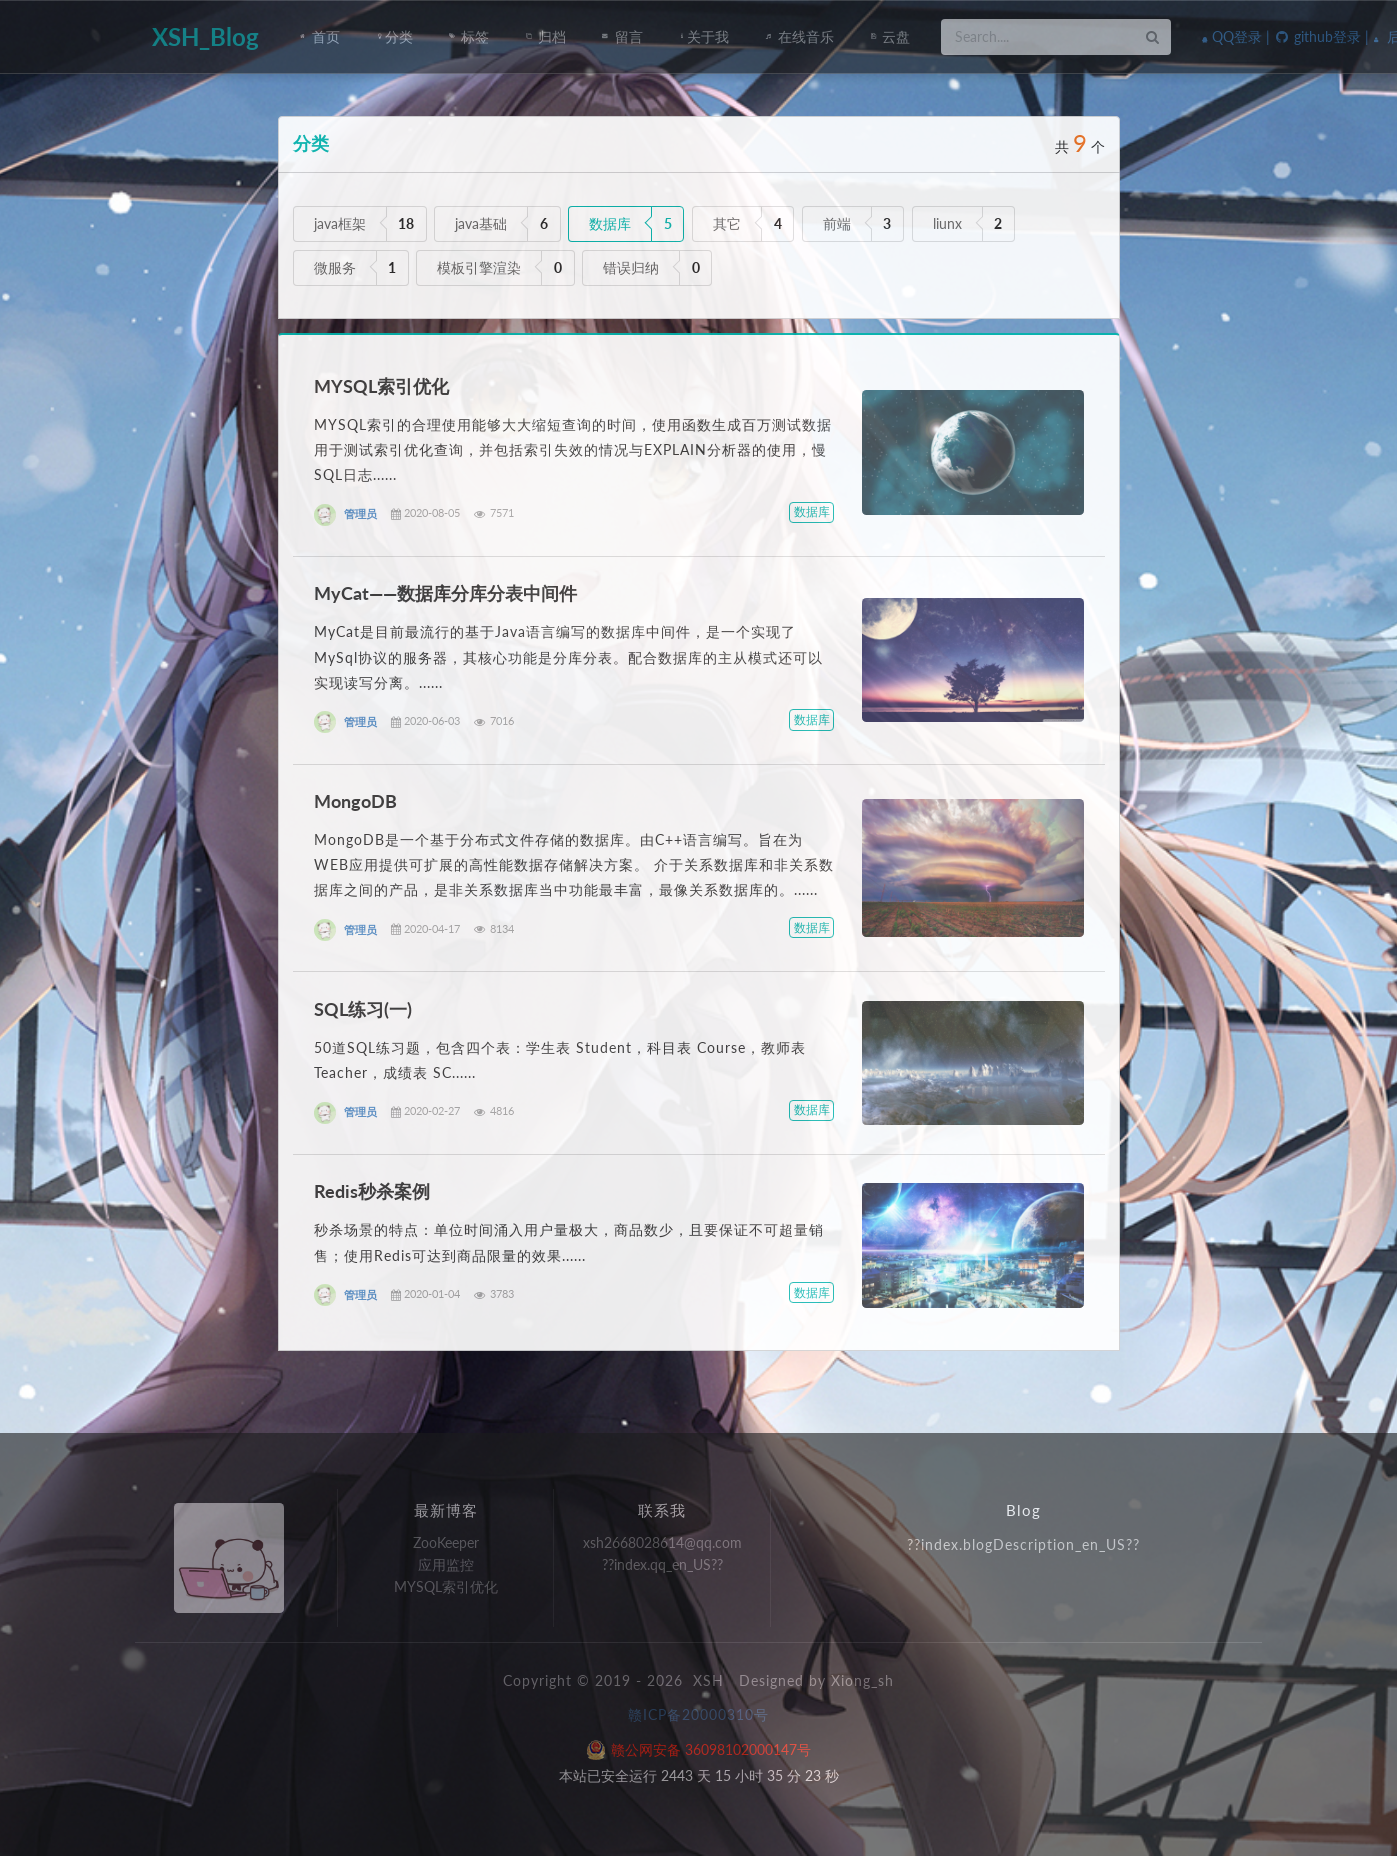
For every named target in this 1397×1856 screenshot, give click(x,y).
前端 (837, 223)
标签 (469, 36)
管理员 (360, 514)
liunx (947, 223)
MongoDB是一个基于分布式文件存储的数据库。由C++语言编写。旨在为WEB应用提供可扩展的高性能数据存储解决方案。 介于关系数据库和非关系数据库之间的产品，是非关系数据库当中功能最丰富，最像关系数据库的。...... (574, 864)
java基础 (481, 223)
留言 (622, 36)
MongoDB (355, 801)
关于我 (704, 36)
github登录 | (1321, 36)
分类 (394, 36)
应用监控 (446, 1564)
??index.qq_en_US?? (662, 1564)
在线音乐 (799, 36)
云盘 (890, 36)
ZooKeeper (446, 1543)
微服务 (335, 267)
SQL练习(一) (363, 1009)
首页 (320, 36)
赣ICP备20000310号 (698, 1714)
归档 (545, 36)
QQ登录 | (1236, 36)
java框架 (340, 223)
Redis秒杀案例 (372, 1191)
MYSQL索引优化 (381, 386)
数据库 (610, 223)
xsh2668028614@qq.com (662, 1543)
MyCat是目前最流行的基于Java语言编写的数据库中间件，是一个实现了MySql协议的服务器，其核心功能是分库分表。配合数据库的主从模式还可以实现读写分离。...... (568, 656)
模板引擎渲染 (479, 267)
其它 (727, 223)
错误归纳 (631, 267)
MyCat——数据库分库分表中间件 (445, 593)
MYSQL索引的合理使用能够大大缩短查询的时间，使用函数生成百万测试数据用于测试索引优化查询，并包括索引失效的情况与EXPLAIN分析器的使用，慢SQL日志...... (573, 449)
